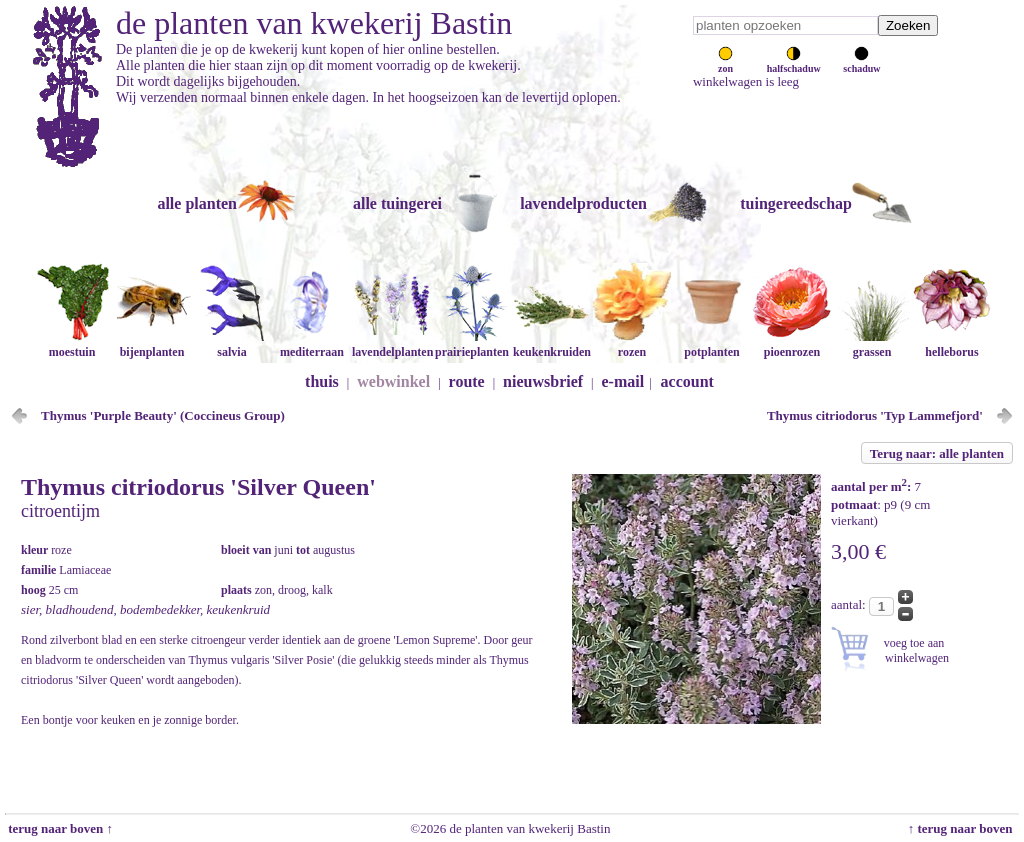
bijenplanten (152, 344)
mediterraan (312, 344)
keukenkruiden (552, 344)
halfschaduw (794, 63)
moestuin (72, 344)
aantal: (850, 604)
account (687, 381)
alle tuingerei (397, 203)
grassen (872, 344)
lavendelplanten (392, 344)
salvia (232, 344)
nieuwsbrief (543, 381)
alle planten (197, 203)
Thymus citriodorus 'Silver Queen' (198, 487)
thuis (322, 381)
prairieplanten (472, 344)
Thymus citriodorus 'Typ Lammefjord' (875, 415)
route (467, 381)
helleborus (952, 344)
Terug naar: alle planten (937, 453)
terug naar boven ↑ (59, 828)
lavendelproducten (583, 203)
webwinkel (393, 381)
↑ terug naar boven (963, 828)
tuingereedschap (796, 203)
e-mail (623, 381)
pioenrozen (792, 344)
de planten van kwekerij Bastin (314, 23)
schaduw (861, 63)
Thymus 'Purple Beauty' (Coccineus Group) (163, 415)
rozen (632, 344)
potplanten (712, 344)
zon (725, 63)
